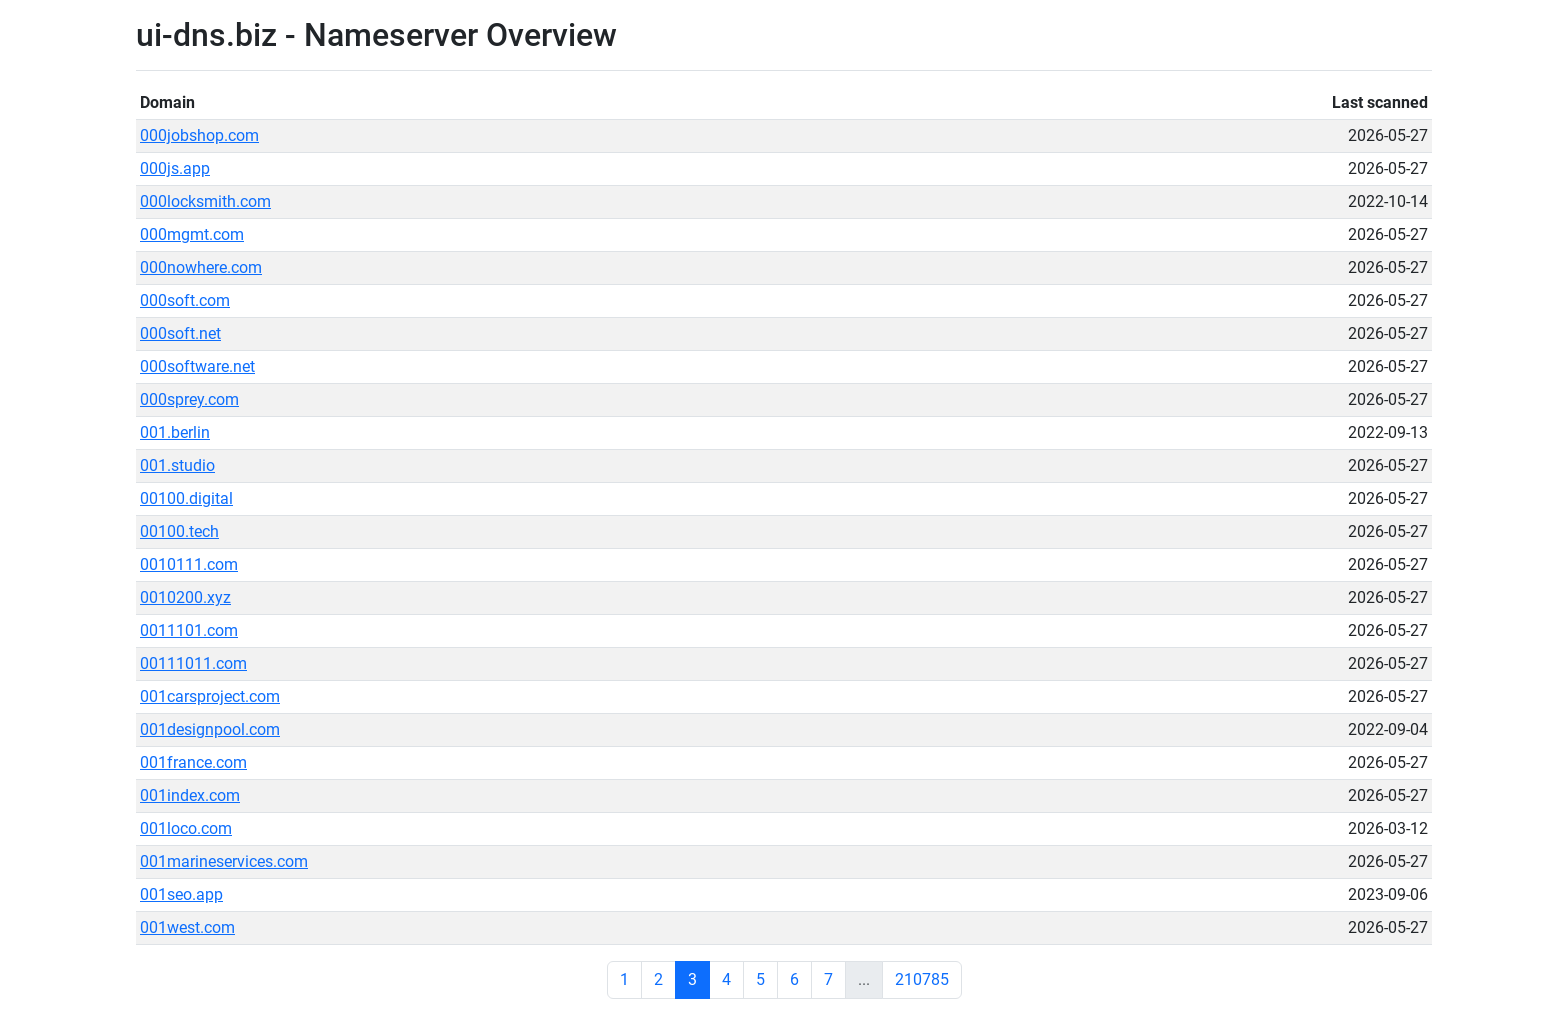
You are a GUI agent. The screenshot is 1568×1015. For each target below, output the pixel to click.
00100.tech (179, 531)
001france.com (193, 762)
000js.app (175, 168)
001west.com (187, 927)
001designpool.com (210, 729)
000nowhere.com (201, 267)
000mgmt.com (192, 234)
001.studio (177, 465)
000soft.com (185, 300)
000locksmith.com (205, 201)
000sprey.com (189, 399)
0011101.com (189, 630)
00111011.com (193, 663)
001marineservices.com (224, 861)
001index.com (190, 795)
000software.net (197, 366)
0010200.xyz (185, 597)
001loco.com (186, 828)
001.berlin (175, 432)
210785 (922, 979)
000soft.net (180, 333)
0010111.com (189, 564)
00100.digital (186, 498)
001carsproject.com (210, 696)
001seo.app (181, 894)
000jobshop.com (199, 135)
